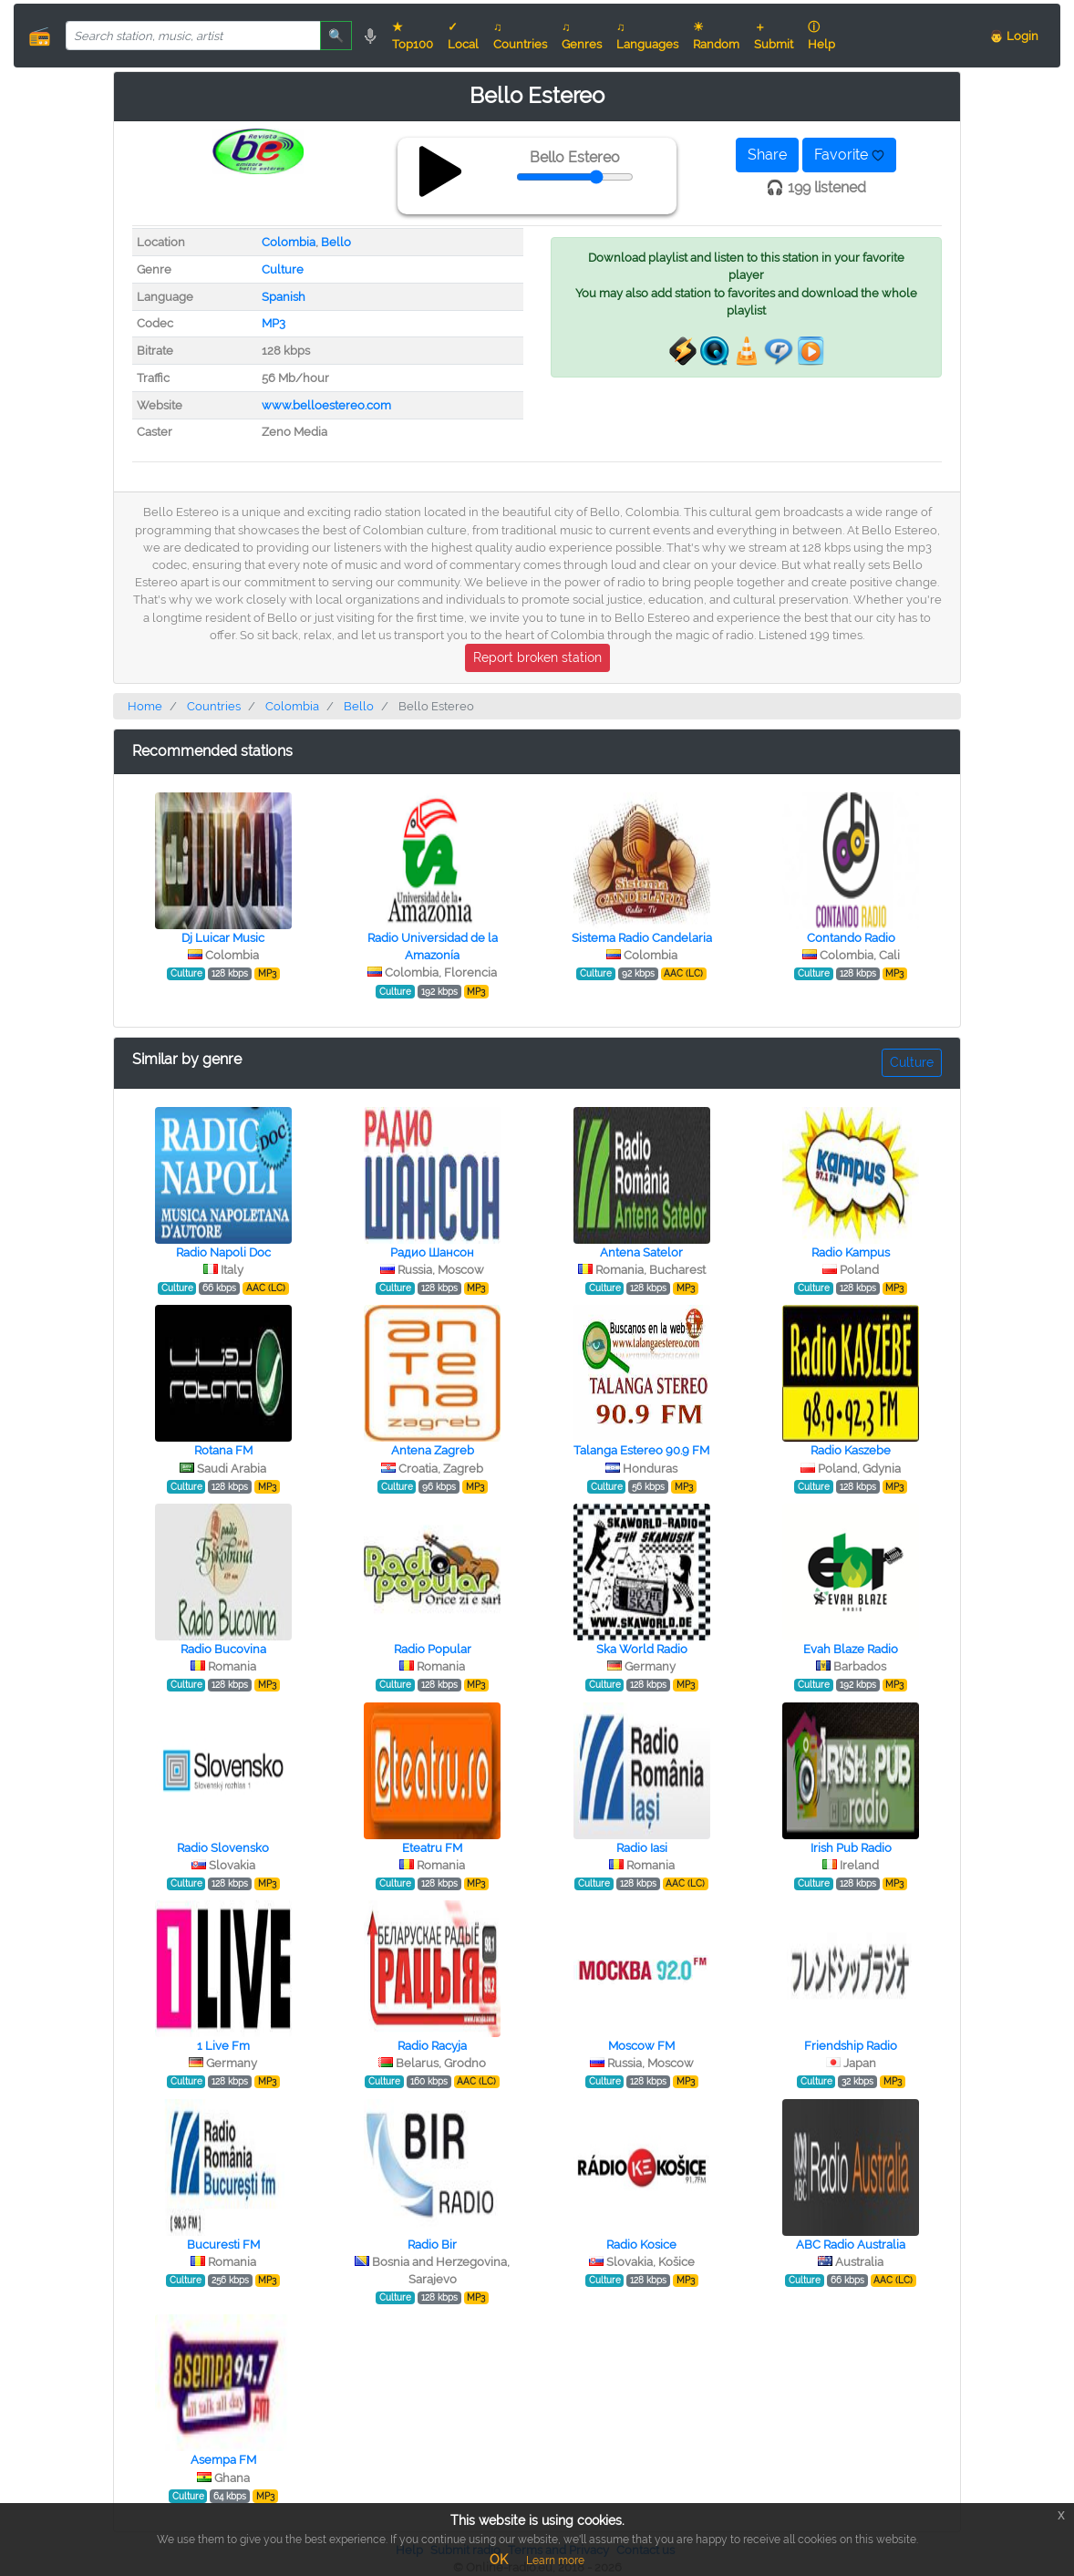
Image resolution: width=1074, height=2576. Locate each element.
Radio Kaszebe (851, 1450)
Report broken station (537, 657)
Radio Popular (432, 1649)
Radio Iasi (641, 1848)
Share (767, 154)
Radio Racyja (432, 2046)
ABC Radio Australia (850, 2244)
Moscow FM (641, 2046)
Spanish (283, 297)
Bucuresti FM (223, 2244)
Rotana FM (223, 1450)
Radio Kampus (850, 1252)
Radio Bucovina (223, 1649)
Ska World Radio (641, 1649)
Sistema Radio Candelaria (642, 938)
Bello (336, 242)
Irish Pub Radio (851, 1848)
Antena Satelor (641, 1252)
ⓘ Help (821, 35)
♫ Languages (647, 35)
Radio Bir (432, 2244)
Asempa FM (223, 2460)
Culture (283, 269)
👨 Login (1013, 36)
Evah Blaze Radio (850, 1649)
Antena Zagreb (432, 1450)
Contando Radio (851, 938)
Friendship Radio (850, 2046)
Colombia (288, 242)
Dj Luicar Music (222, 938)
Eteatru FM (432, 1848)
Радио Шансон (432, 1252)
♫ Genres (582, 35)
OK (499, 2559)
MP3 (273, 323)
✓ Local (463, 35)
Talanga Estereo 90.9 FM (641, 1450)
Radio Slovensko (223, 1848)
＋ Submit (773, 35)
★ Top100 (412, 35)
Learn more (555, 2560)
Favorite (849, 154)
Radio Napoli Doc (223, 1252)
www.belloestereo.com (326, 405)
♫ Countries (520, 35)
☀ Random (716, 35)
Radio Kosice (641, 2244)
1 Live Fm (223, 2046)
